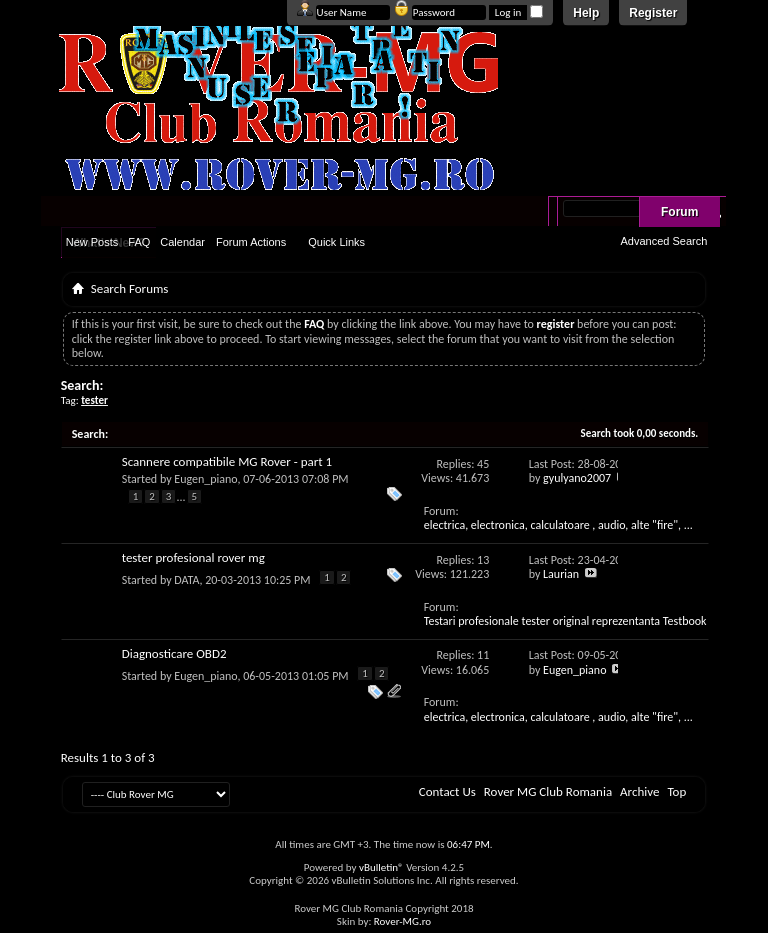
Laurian (561, 574)
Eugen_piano (205, 479)
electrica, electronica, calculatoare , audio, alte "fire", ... (558, 525)
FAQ (139, 242)
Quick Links (336, 242)
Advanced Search (663, 241)
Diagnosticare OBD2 (174, 653)
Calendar (182, 242)
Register (653, 13)
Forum (679, 212)
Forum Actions (251, 242)
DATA (186, 580)
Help (586, 13)
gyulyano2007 (577, 478)
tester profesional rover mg (193, 557)
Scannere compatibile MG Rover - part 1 (227, 461)
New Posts (92, 242)
